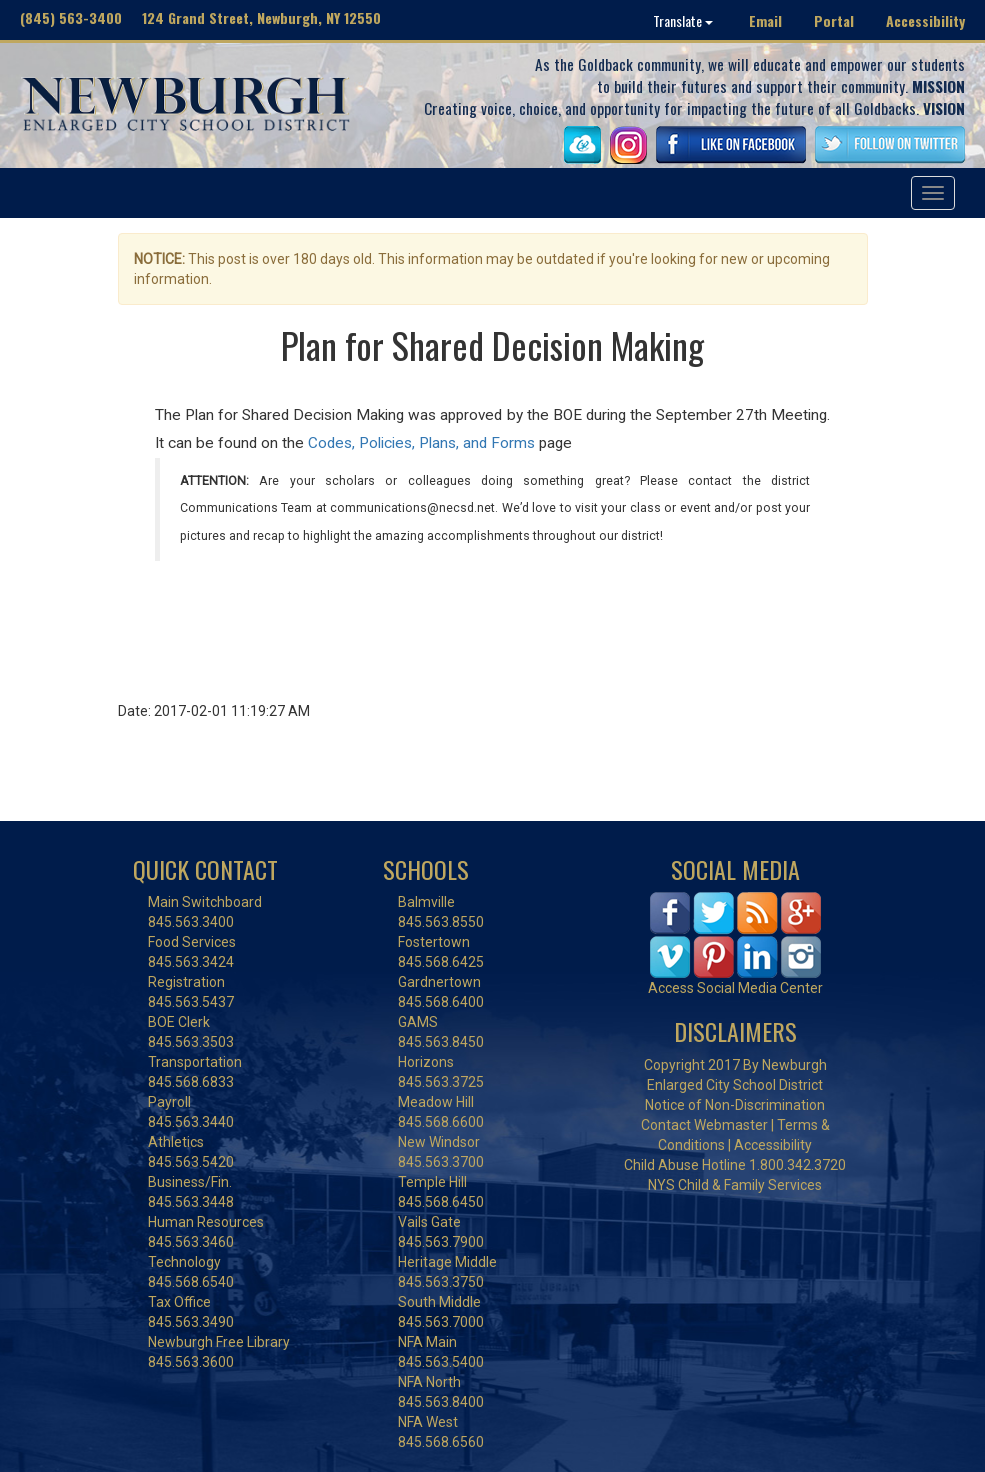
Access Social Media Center (735, 988)
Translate (683, 20)
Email (765, 20)
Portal (834, 20)
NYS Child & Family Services (735, 1185)
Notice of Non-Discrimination (735, 1105)
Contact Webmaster (704, 1125)
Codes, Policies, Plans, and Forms (421, 443)
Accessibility (925, 20)
